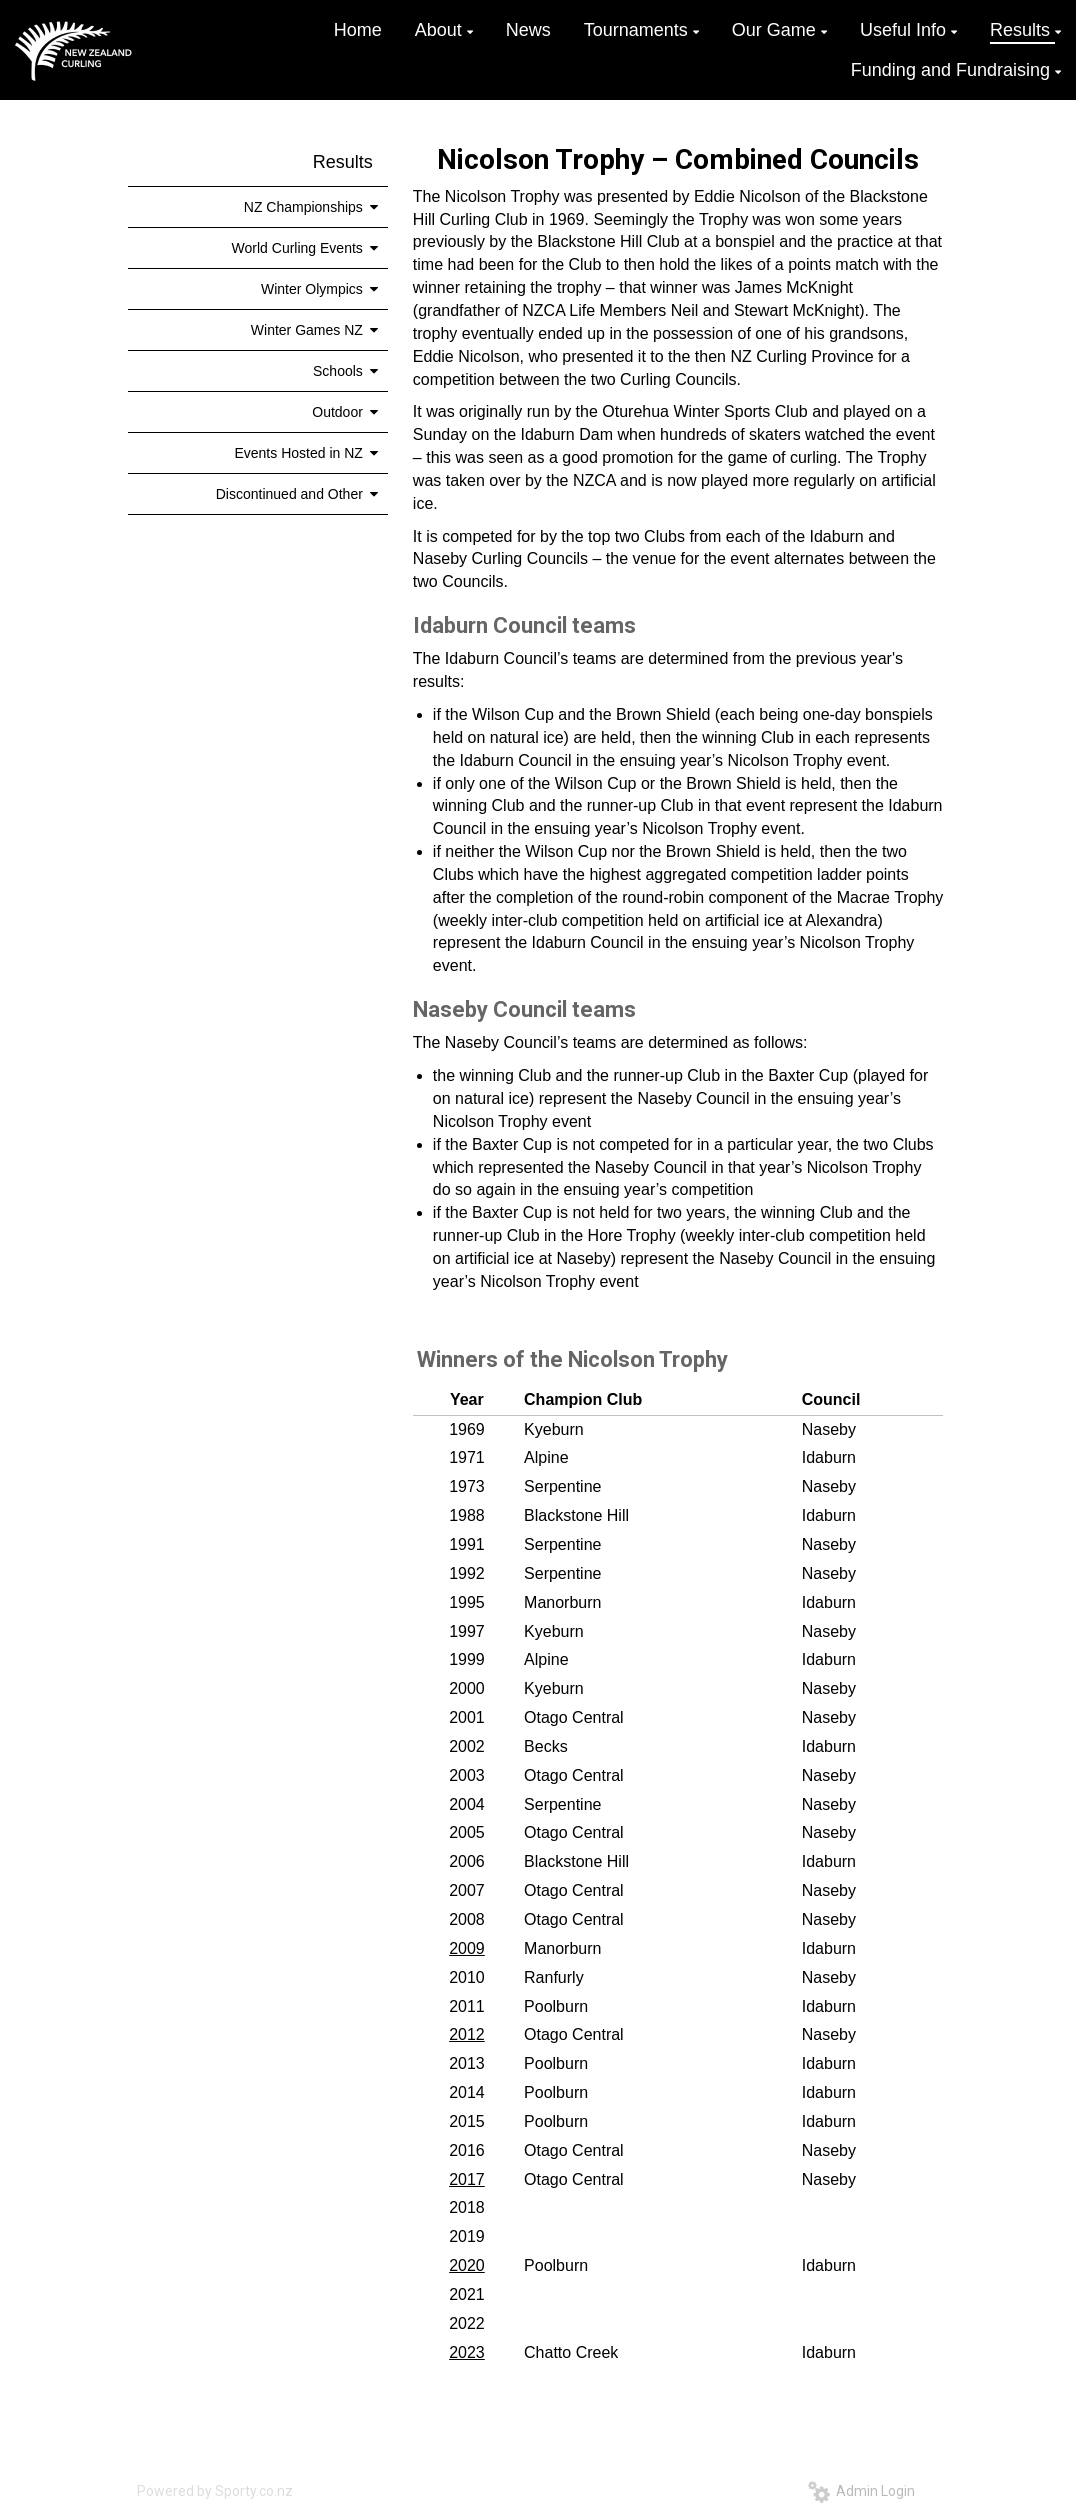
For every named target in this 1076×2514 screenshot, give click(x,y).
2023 (467, 2352)
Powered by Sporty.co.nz (215, 2491)
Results (343, 162)
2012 (467, 2034)
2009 (467, 1948)
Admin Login (861, 2491)
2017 (467, 2179)
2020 (467, 2265)
